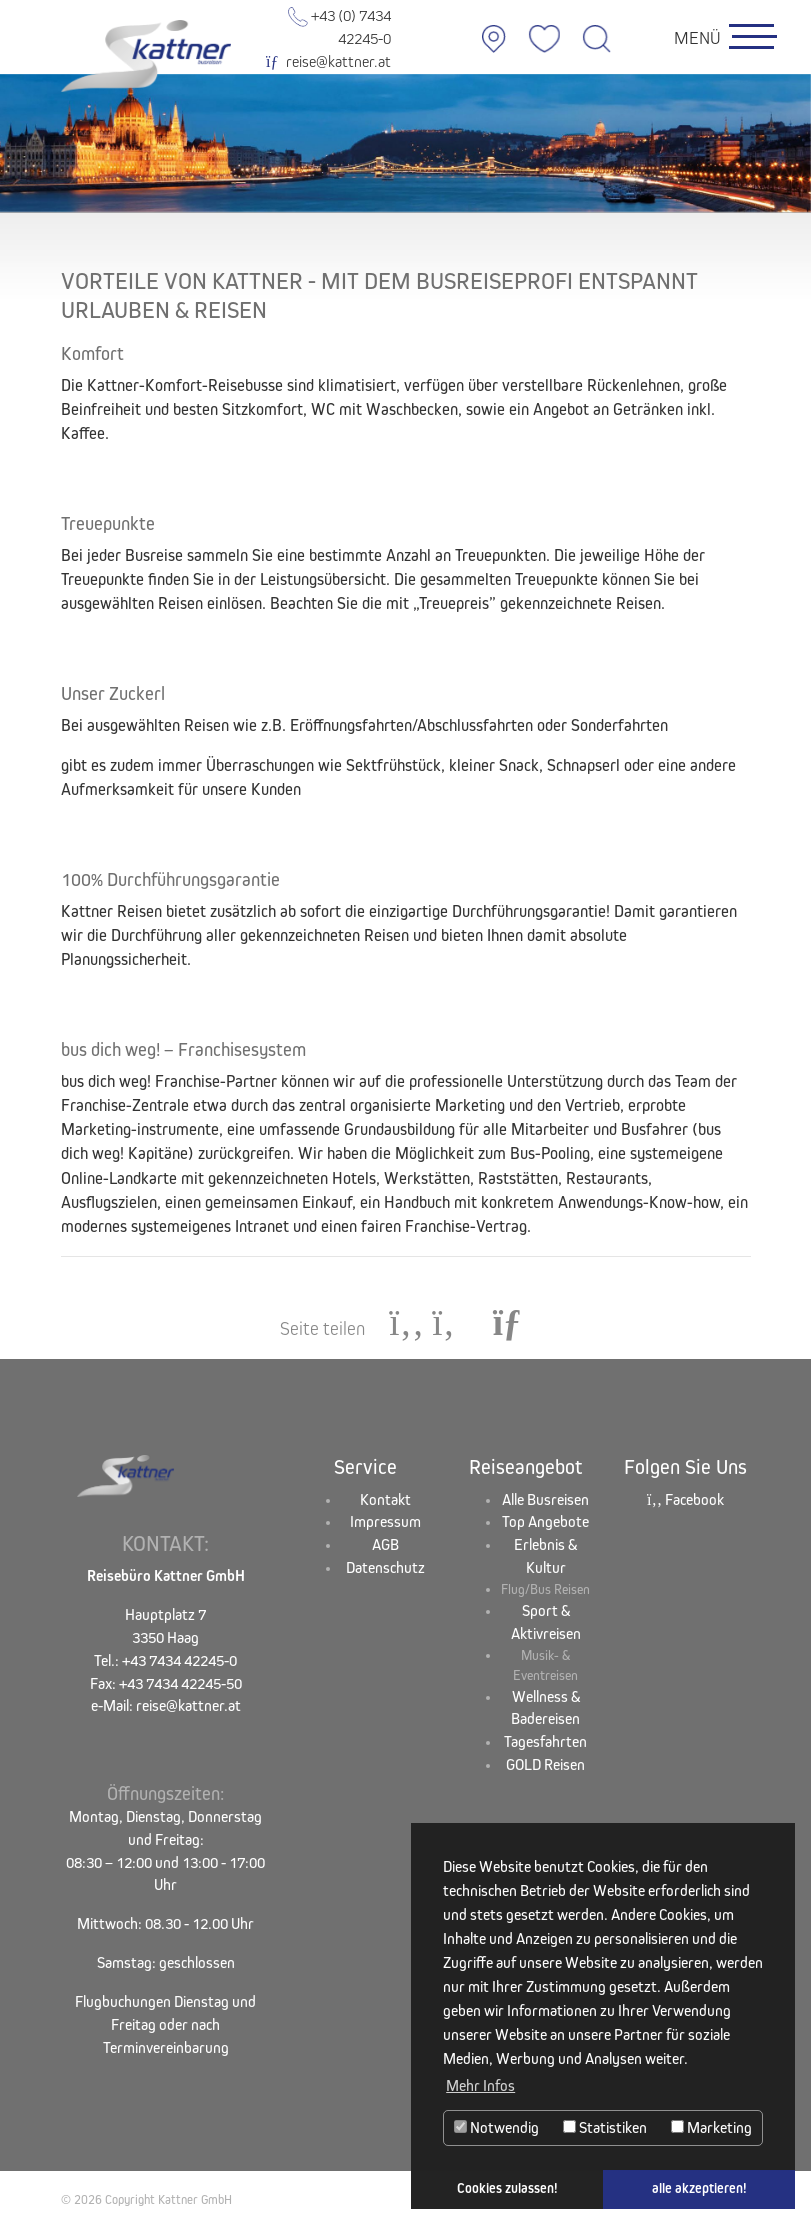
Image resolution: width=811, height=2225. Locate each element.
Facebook (685, 1499)
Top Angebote (545, 1521)
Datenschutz (385, 1567)
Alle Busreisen (545, 1499)
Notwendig (496, 2127)
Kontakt (385, 1499)
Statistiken (605, 2127)
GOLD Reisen (545, 1764)
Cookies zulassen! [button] (507, 2188)
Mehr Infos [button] (480, 2085)
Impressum (385, 1521)
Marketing (711, 2127)
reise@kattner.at (328, 61)
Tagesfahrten (545, 1741)
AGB (385, 1544)
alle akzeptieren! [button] (699, 2188)
